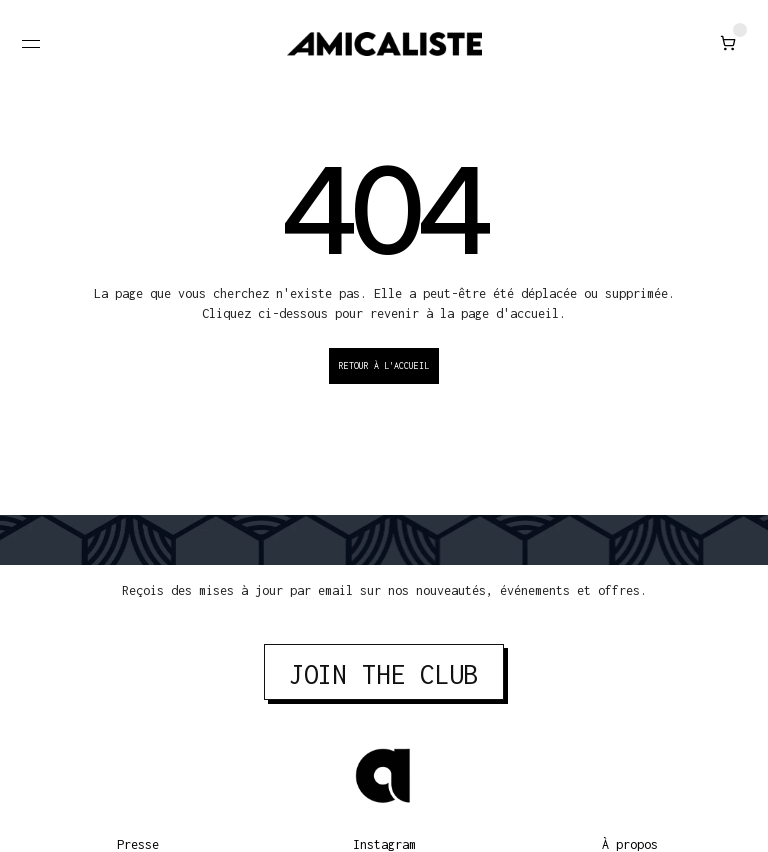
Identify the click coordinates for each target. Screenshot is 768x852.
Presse (138, 844)
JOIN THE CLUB (384, 674)
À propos (630, 844)
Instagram (384, 844)
